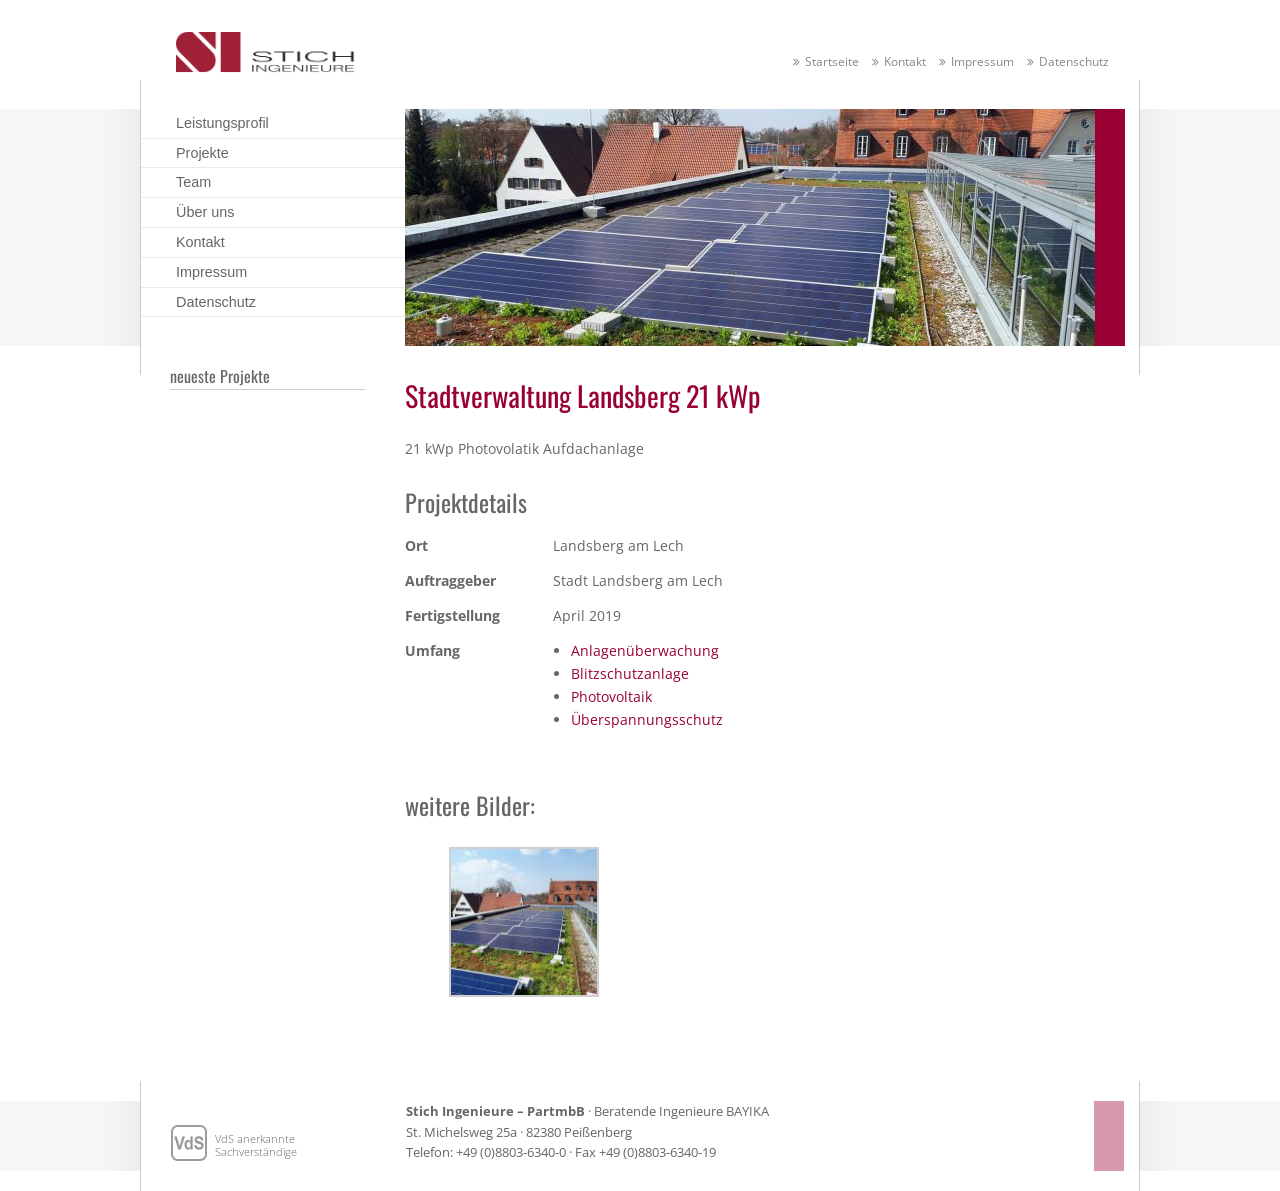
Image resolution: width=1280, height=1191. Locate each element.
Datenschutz (1074, 61)
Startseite (832, 61)
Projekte (202, 153)
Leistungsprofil (222, 123)
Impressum (982, 61)
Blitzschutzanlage (630, 673)
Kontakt (905, 61)
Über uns (205, 212)
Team (193, 182)
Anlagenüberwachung (645, 650)
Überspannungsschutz (647, 719)
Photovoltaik (611, 696)
